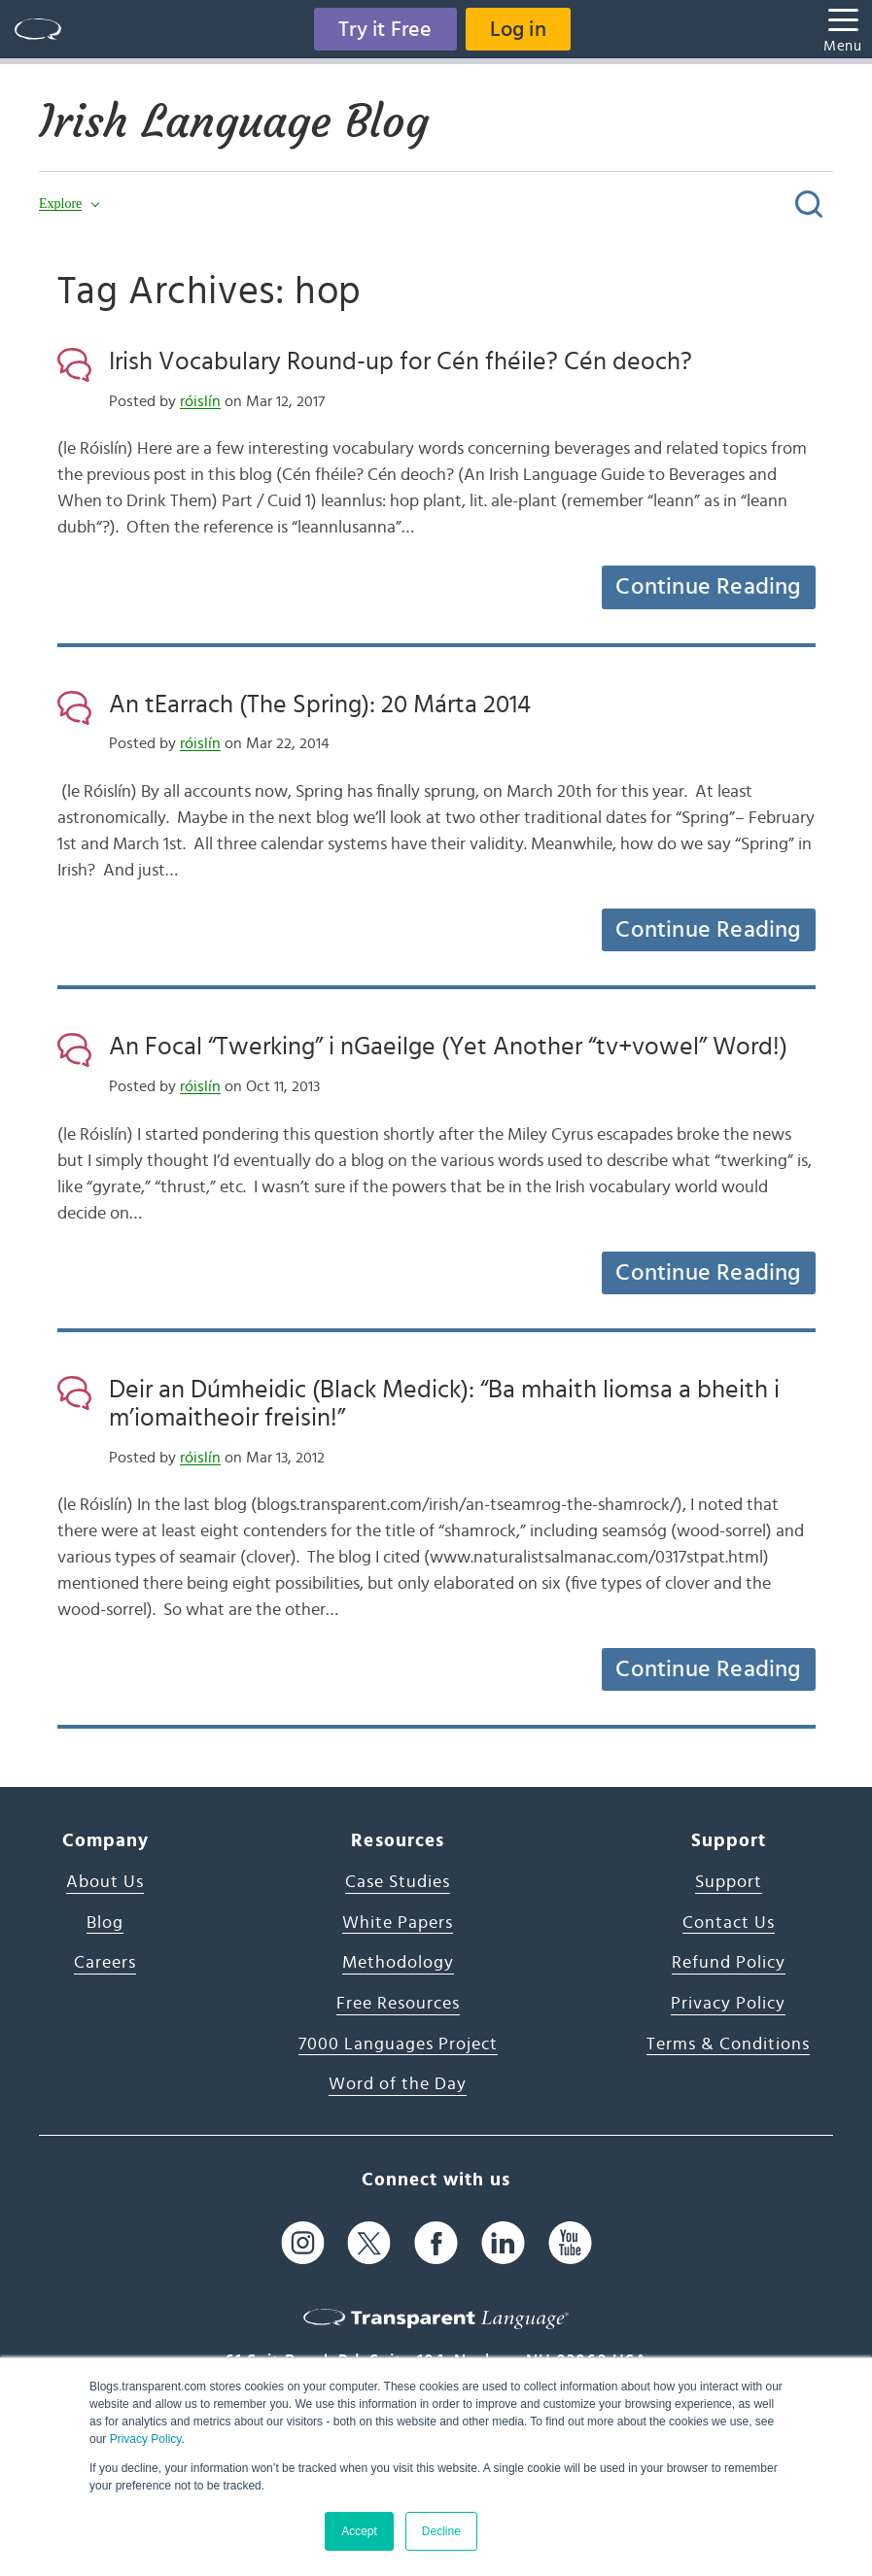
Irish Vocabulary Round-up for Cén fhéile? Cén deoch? (400, 361)
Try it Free (385, 29)
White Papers (397, 1923)
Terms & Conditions (728, 2044)
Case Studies (397, 1882)
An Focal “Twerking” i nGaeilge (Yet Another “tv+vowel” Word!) (448, 1046)
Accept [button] (359, 2531)
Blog (105, 1923)
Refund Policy (728, 1963)
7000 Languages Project (398, 2044)
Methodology (398, 1963)
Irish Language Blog (234, 121)
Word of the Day (398, 2084)
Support (728, 1882)
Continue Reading (707, 587)
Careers (105, 1963)
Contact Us (728, 1923)
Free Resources (398, 2003)
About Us (105, 1882)
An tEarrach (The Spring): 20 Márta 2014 (320, 704)
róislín (200, 401)
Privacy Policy (146, 2439)
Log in (518, 29)
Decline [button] (441, 2531)
